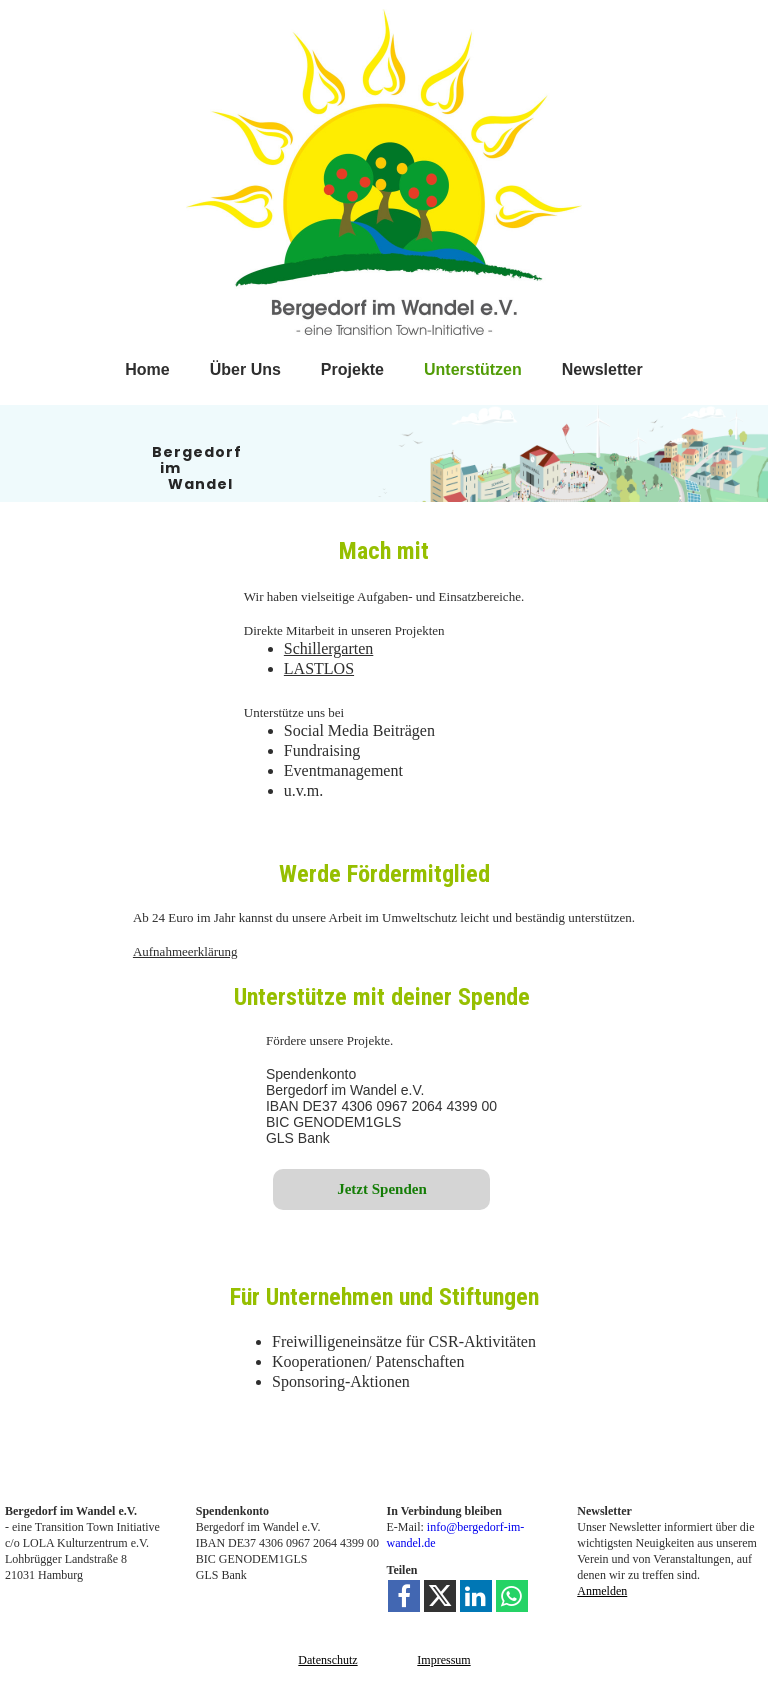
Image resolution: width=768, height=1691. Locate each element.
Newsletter (602, 369)
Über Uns (245, 369)
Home (147, 369)
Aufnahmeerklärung (185, 951)
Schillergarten (328, 648)
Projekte (352, 369)
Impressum (443, 1660)
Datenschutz (327, 1660)
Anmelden (602, 1591)
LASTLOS (319, 668)
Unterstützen (473, 369)
